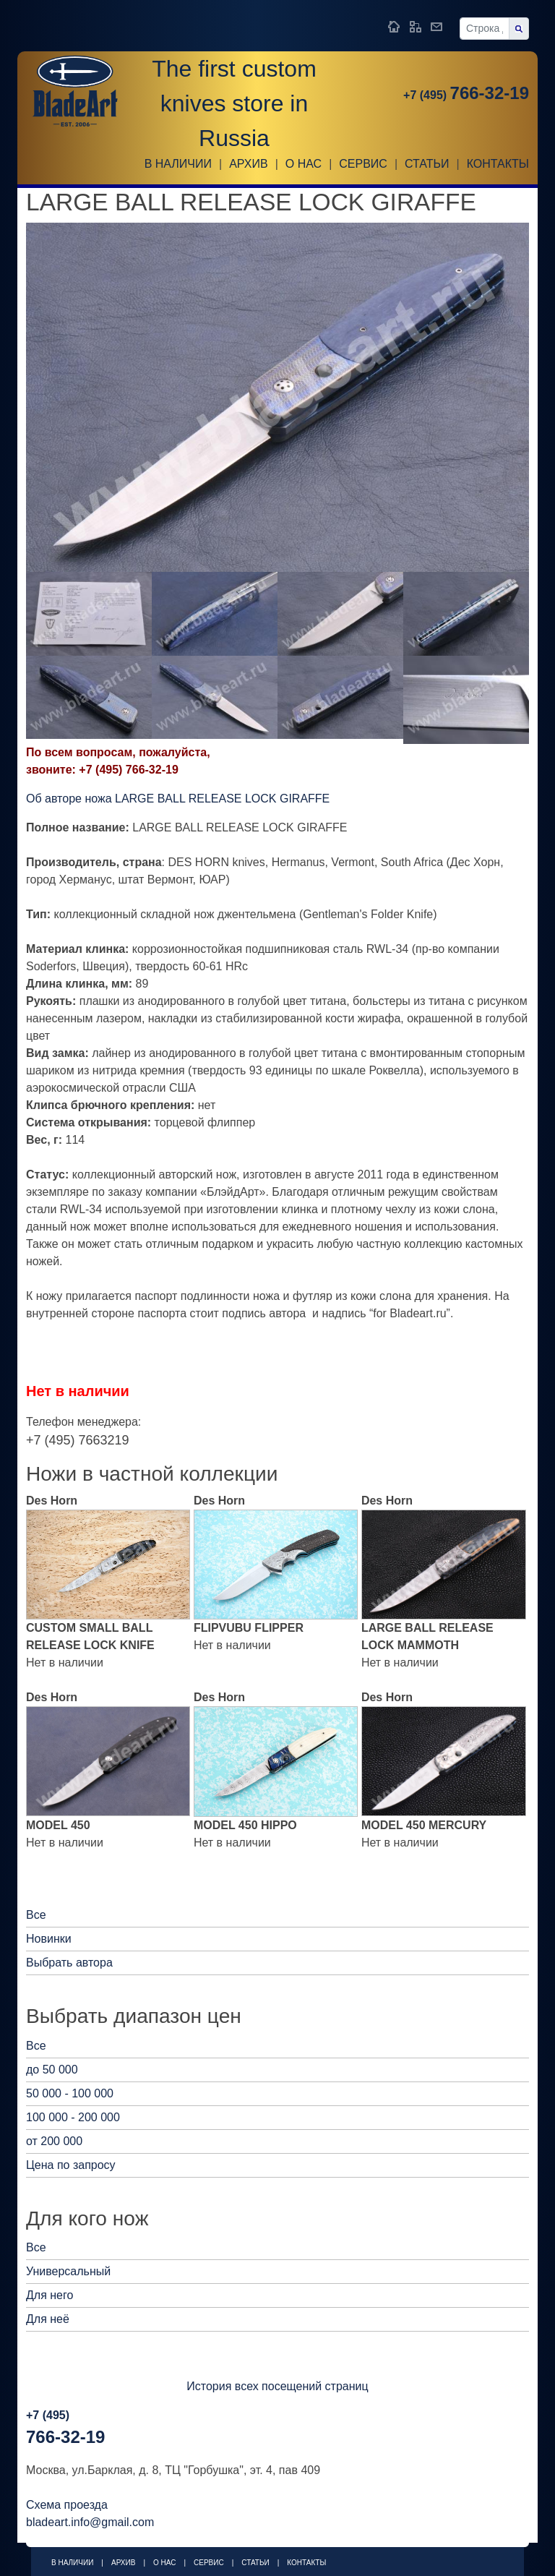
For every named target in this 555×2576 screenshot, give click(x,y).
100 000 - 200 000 (73, 2117)
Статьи (427, 164)
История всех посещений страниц (277, 2386)
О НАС (303, 164)
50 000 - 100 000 (69, 2093)
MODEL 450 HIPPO (245, 1825)
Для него (49, 2295)
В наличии (178, 164)
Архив (248, 164)
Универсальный (68, 2271)
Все (36, 1915)
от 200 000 (54, 2141)
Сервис (363, 164)
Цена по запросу (71, 2165)
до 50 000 (52, 2069)
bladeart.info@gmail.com (90, 2522)
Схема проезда (67, 2505)
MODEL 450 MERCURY (423, 1825)
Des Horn (51, 1500)
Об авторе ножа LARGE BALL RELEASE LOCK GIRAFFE (178, 798)
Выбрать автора (69, 1962)
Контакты (498, 164)
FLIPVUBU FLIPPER (249, 1628)
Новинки (49, 1939)
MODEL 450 (58, 1825)
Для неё (47, 2319)
